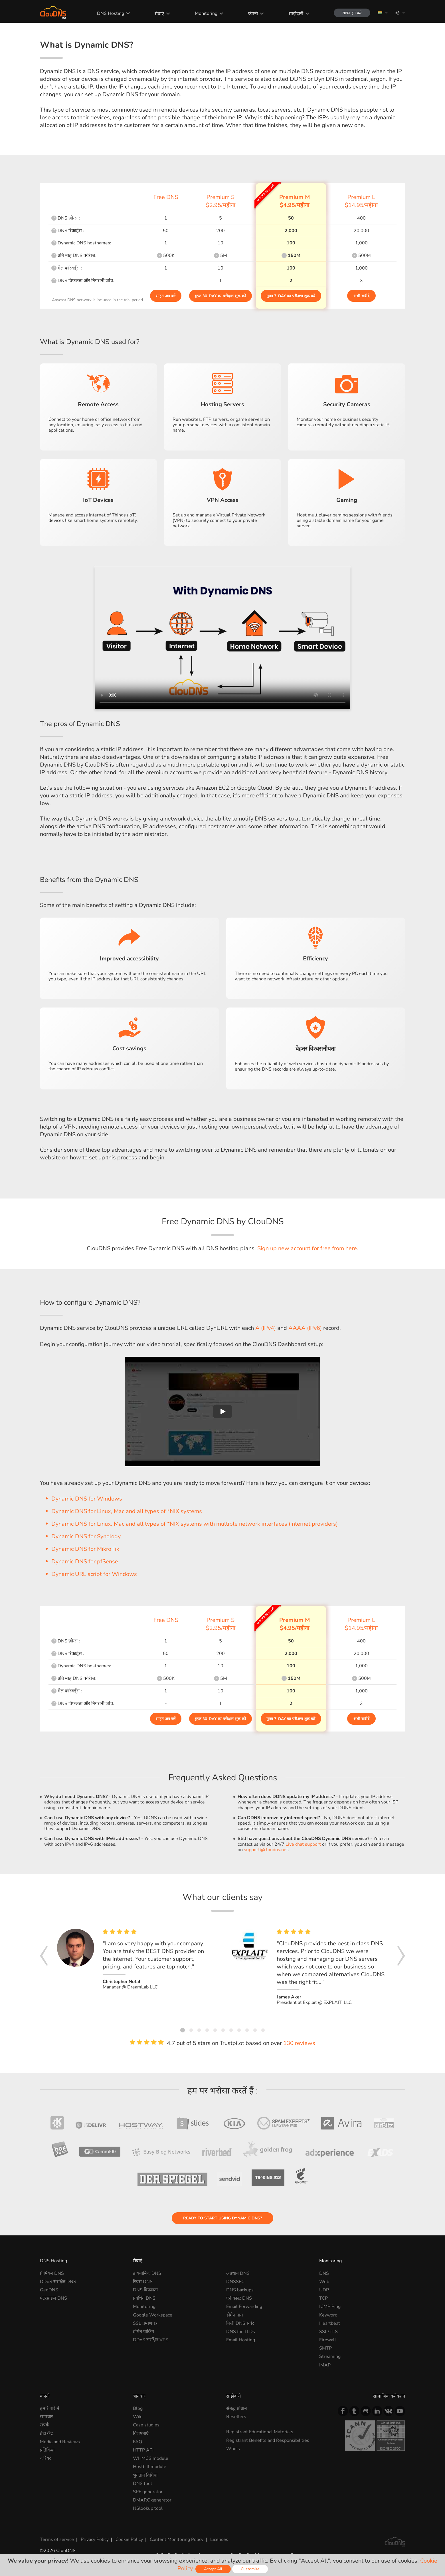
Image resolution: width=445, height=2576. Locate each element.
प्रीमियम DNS (52, 2273)
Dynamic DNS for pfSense (84, 1561)
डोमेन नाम (234, 2315)
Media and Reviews (60, 2442)
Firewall (327, 2340)
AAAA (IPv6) (305, 1328)
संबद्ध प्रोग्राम (236, 2408)
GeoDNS (49, 2290)
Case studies (146, 2425)
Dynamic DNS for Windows (86, 1499)
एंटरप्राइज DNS (53, 2298)
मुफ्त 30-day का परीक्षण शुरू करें (220, 296)
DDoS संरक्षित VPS (150, 2340)
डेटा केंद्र (46, 2433)
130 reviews (299, 2043)
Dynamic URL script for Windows (94, 1574)
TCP (323, 2298)
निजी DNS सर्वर (240, 2323)
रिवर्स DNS (143, 2282)
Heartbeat (329, 2323)
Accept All (213, 2569)
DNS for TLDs (240, 2331)
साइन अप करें (166, 296)
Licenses (219, 2539)
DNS (324, 2273)
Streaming (330, 2356)
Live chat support (303, 1844)
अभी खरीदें (361, 296)
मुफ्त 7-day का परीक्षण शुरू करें (290, 296)
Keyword (328, 2315)
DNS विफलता (145, 2290)
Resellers (236, 2417)
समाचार (46, 2417)
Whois (233, 2449)
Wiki (138, 2417)
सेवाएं (159, 14)
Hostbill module (149, 2467)
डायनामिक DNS (147, 2273)
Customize (250, 2569)
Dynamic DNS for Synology (86, 1536)
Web (324, 2282)
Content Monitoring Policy (176, 2539)
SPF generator (148, 2492)
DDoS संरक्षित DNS (58, 2282)
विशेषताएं (141, 2433)
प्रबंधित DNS (144, 2298)
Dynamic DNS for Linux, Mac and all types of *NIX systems (126, 1511)
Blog (138, 2408)
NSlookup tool (148, 2508)
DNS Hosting (110, 13)
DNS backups (240, 2290)
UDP (324, 2290)
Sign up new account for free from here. (307, 1248)
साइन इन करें (352, 13)
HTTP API (143, 2450)
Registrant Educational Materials (259, 2432)
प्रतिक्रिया (47, 2450)
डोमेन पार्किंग (143, 2331)
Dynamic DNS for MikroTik (85, 1549)
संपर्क (44, 2425)
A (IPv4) (265, 1328)
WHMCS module (150, 2458)
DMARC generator (152, 2500)
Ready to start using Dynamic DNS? (222, 2218)
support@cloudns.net (266, 1850)
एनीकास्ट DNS (239, 2298)
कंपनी (253, 14)
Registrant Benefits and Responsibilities (267, 2440)
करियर (45, 2458)
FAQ (137, 2442)
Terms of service (57, 2539)
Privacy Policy (95, 2539)
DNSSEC (235, 2282)
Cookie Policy (129, 2539)
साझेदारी (296, 14)
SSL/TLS (328, 2331)
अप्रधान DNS (238, 2273)
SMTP (325, 2348)
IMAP (325, 2365)
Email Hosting (240, 2340)
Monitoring (206, 13)
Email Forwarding (244, 2306)
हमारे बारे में (49, 2408)
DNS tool (142, 2483)
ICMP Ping (330, 2306)
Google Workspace (152, 2315)
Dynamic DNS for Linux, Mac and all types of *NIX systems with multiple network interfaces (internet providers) (194, 1524)
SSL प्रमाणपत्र (145, 2323)
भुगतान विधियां (145, 2475)
